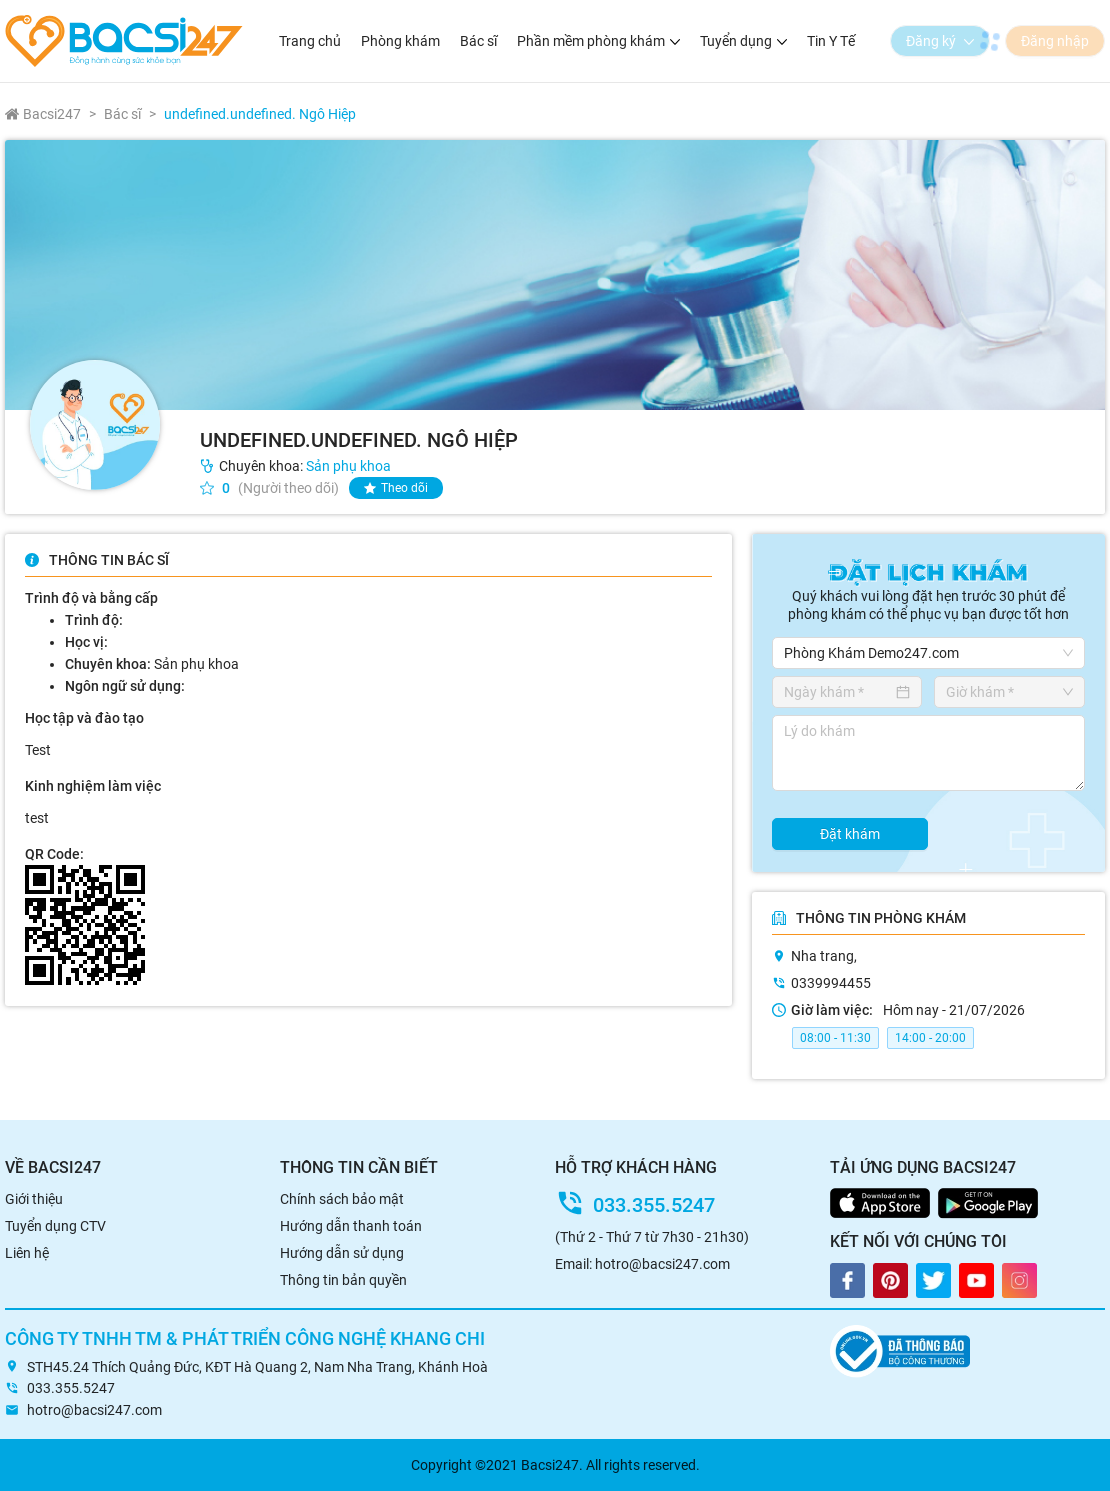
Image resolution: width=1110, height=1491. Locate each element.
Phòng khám (400, 41)
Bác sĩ (478, 41)
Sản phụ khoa (348, 466)
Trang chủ (310, 41)
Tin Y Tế (831, 41)
